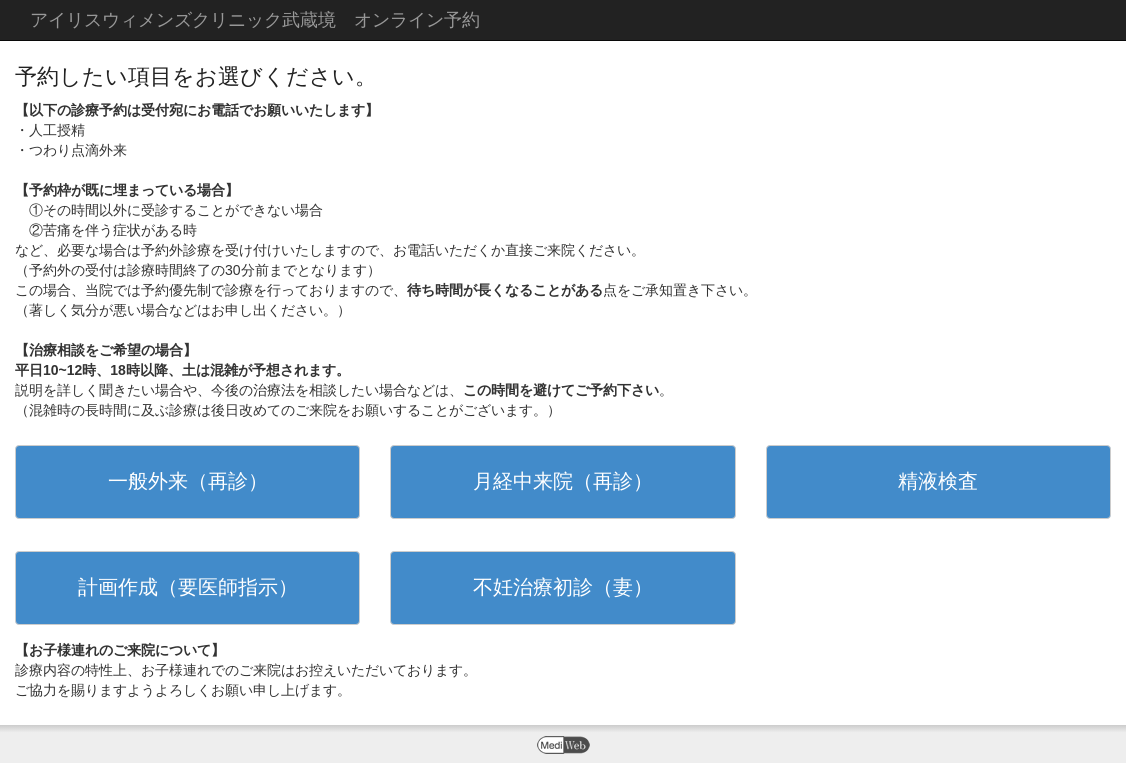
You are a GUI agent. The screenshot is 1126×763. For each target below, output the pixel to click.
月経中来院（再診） (563, 481)
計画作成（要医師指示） (188, 587)
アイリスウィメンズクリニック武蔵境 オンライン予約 (255, 20)
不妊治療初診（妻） (563, 587)
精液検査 (938, 481)
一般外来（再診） (188, 481)
